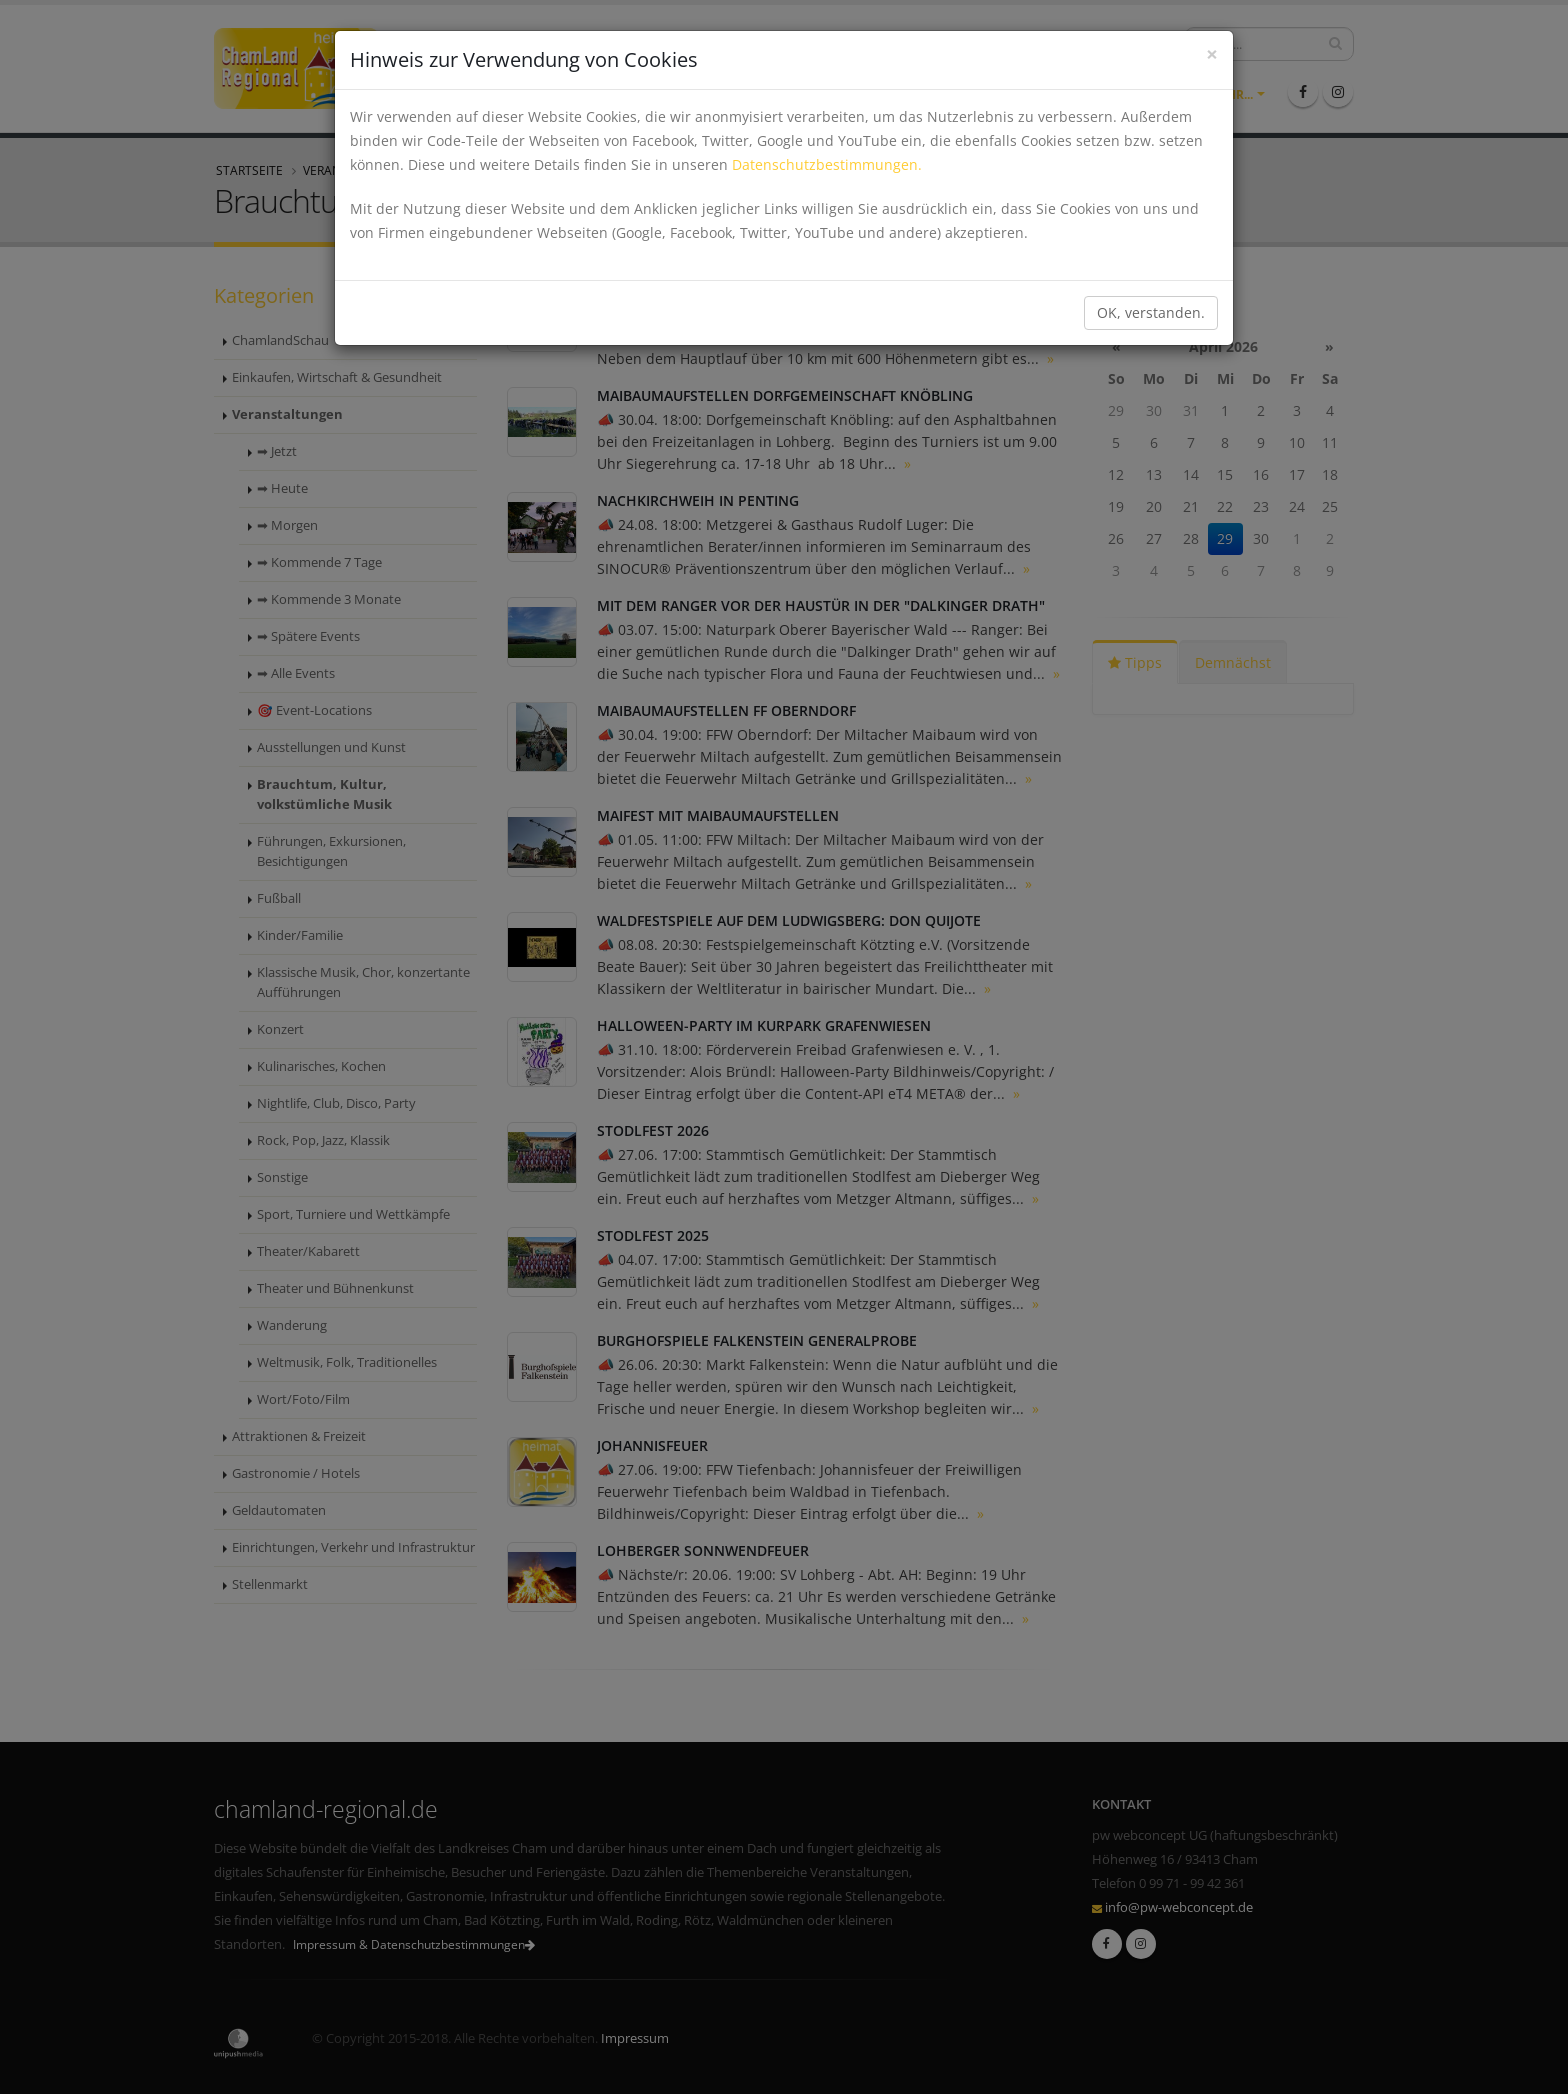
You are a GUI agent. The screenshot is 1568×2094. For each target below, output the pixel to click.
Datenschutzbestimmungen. (827, 164)
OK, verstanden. (1151, 312)
